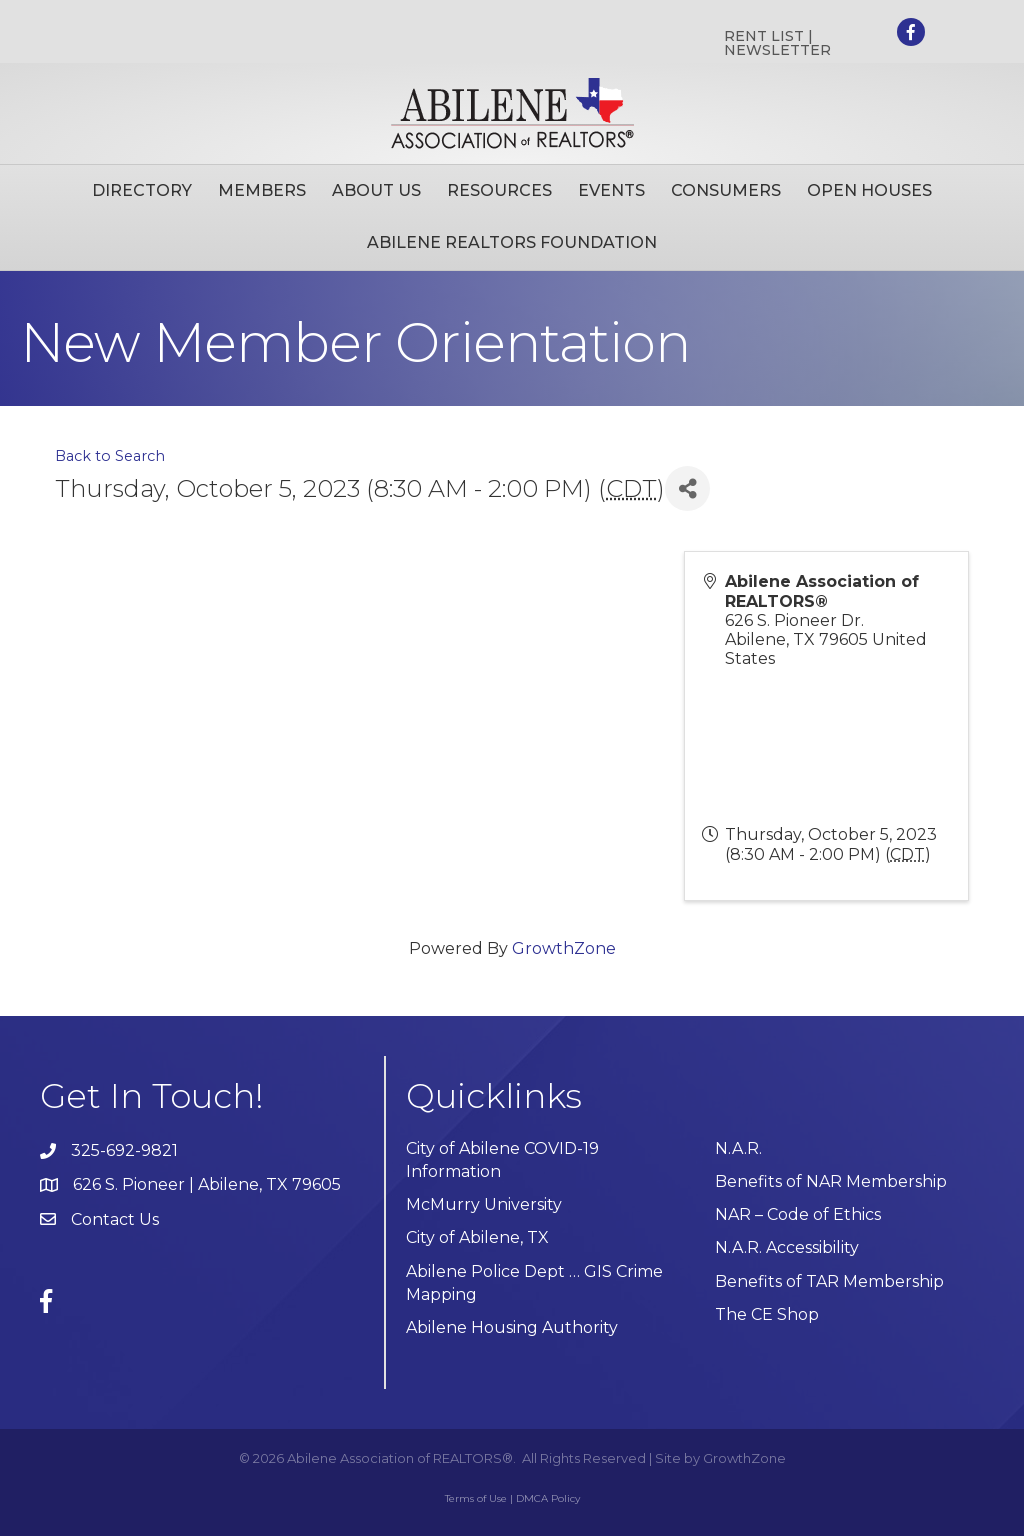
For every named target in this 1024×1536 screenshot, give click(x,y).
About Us (376, 190)
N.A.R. (738, 1148)
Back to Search (110, 456)
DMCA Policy (548, 1498)
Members (262, 190)
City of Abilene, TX (477, 1237)
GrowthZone (564, 948)
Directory (142, 190)
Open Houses (869, 190)
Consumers (726, 190)
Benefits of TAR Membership (829, 1281)
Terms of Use (476, 1498)
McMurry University (484, 1204)
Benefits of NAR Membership (831, 1181)
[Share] (687, 488)
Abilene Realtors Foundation (512, 242)
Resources (499, 190)
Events (611, 190)
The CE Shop (767, 1314)
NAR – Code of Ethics (798, 1214)
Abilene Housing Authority (512, 1327)
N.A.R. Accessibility (789, 1247)
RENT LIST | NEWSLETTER (777, 43)
